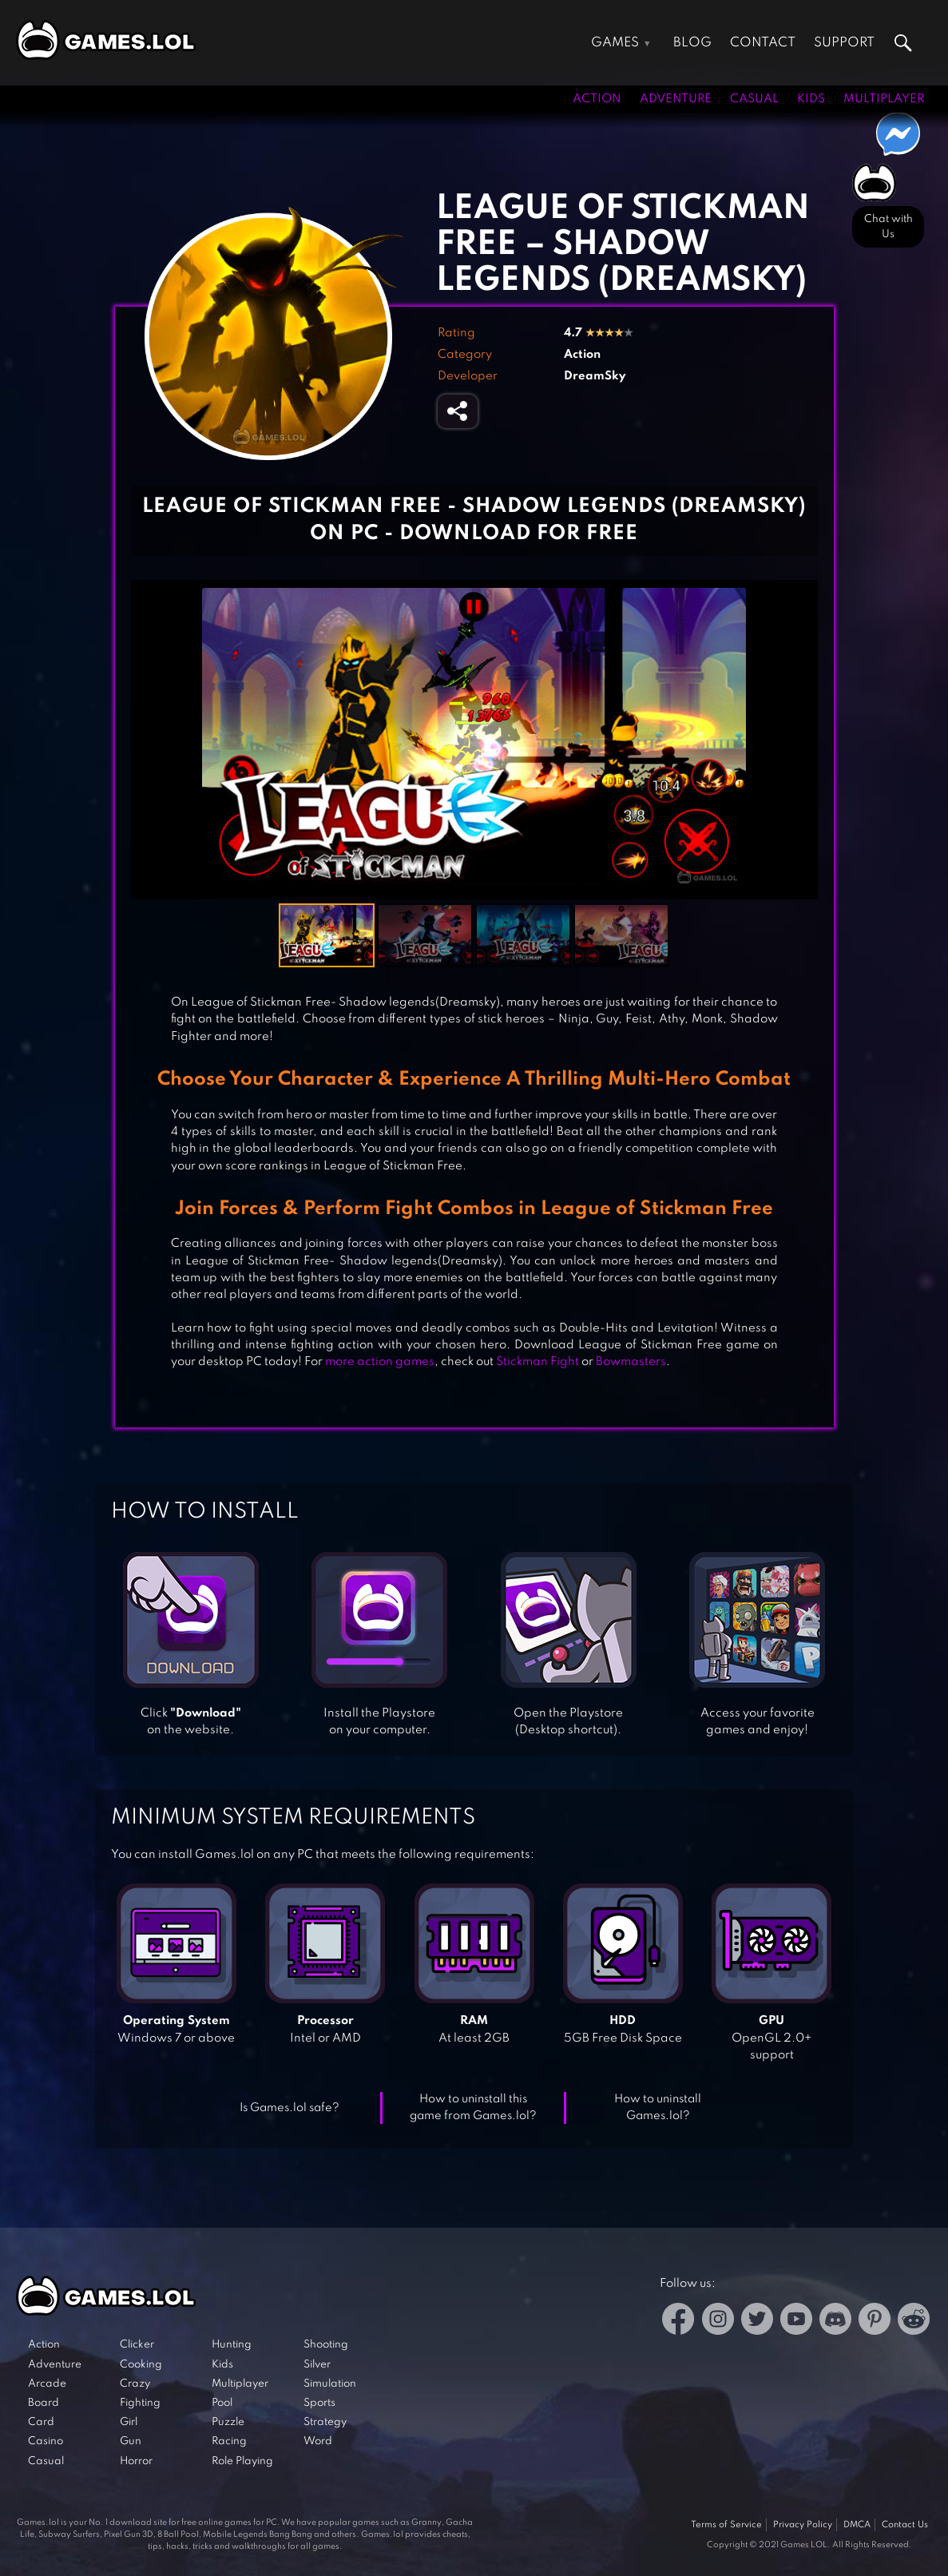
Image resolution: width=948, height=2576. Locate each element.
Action (597, 99)
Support (844, 43)
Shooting (325, 2345)
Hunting (232, 2345)
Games (615, 43)
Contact (762, 43)
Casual (754, 99)
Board (43, 2403)
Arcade (47, 2384)
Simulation (329, 2384)
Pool (222, 2403)
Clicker (137, 2345)
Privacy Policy (802, 2525)
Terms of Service (726, 2525)
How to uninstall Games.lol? (657, 2108)
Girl (128, 2422)
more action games (379, 1361)
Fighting (140, 2403)
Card (41, 2422)
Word (317, 2441)
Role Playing (242, 2461)
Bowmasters (631, 1361)
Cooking (141, 2365)
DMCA (857, 2525)
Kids (811, 99)
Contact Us (905, 2525)
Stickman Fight (537, 1361)
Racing (229, 2441)
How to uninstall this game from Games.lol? (473, 2108)
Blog (692, 43)
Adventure (676, 99)
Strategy (325, 2422)
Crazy (135, 2384)
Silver (317, 2365)
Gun (130, 2441)
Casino (45, 2441)
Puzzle (228, 2422)
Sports (319, 2403)
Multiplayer (883, 99)
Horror (136, 2461)
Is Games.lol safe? (289, 2108)
